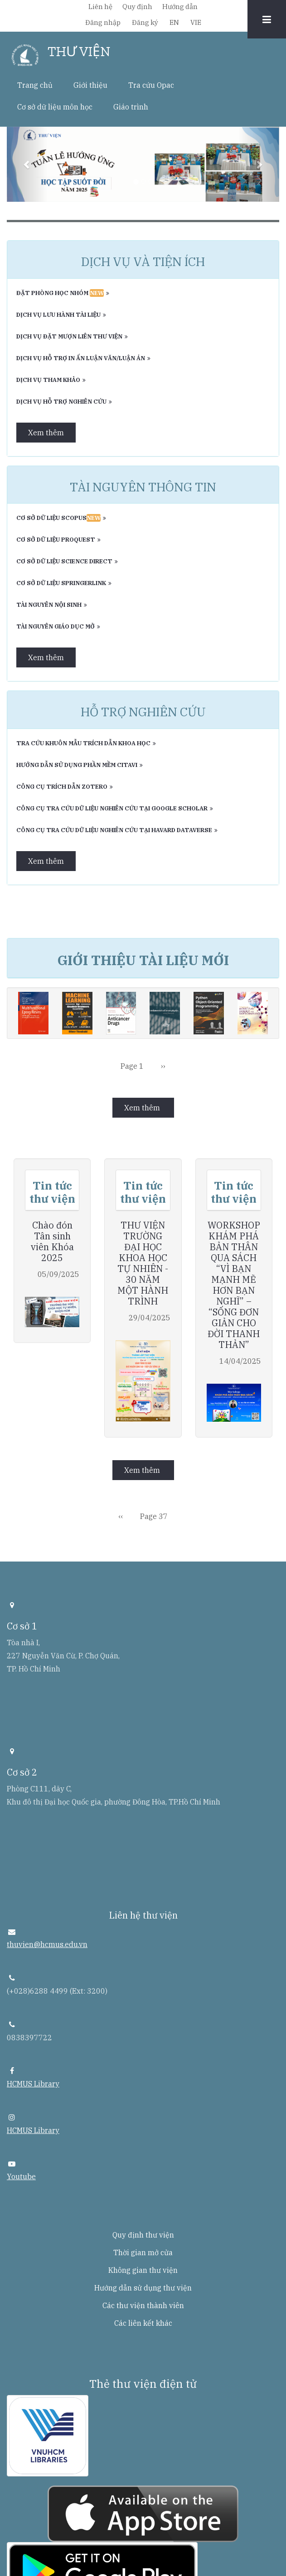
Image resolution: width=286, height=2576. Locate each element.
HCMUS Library (33, 2083)
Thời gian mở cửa (143, 2252)
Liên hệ (100, 6)
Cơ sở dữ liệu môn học (54, 106)
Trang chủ (35, 85)
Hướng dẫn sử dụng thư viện (143, 2287)
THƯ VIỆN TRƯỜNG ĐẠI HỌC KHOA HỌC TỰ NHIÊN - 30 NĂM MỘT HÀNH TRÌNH (142, 1263)
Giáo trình (130, 106)
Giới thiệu (90, 85)
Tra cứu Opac (151, 85)
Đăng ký (145, 22)
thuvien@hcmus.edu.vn (47, 1944)
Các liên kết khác (143, 2323)
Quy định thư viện (143, 2234)
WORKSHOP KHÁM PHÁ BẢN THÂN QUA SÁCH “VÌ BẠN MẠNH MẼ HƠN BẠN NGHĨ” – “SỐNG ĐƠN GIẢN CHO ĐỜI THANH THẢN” (234, 1285)
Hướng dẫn (180, 6)
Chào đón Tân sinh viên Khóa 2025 (52, 1241)
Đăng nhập (103, 22)
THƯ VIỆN (79, 51)
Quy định (137, 6)
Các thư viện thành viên (143, 2305)
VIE (195, 22)
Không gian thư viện (143, 2270)
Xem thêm (46, 432)
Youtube (21, 2176)
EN (174, 22)
